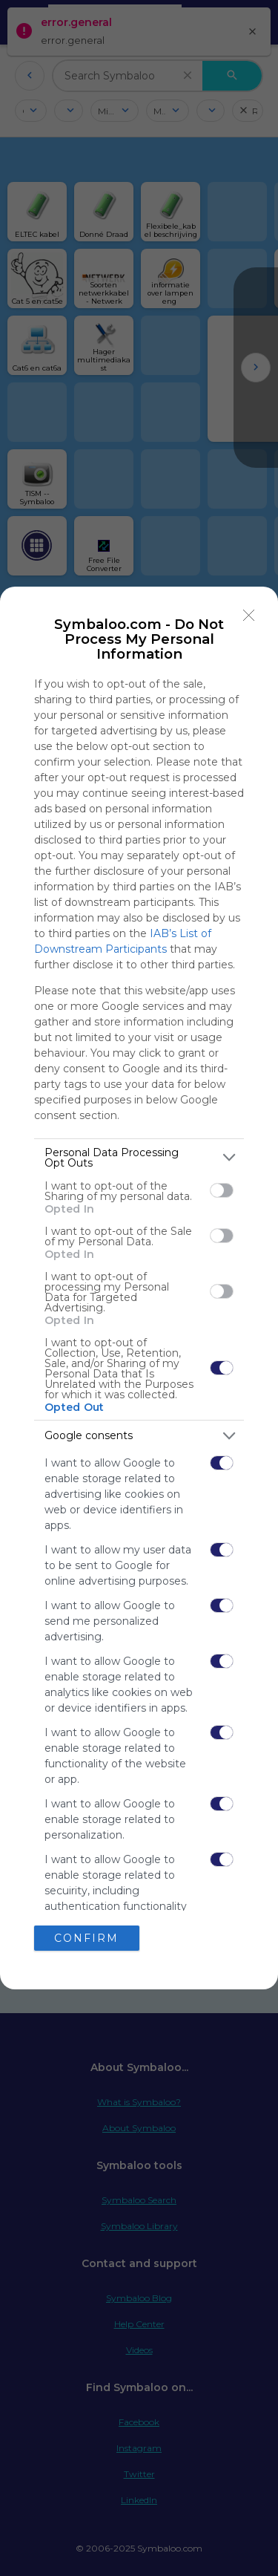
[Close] (249, 615)
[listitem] (139, 1157)
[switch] (222, 1190)
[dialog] (139, 1288)
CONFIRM (86, 1938)
